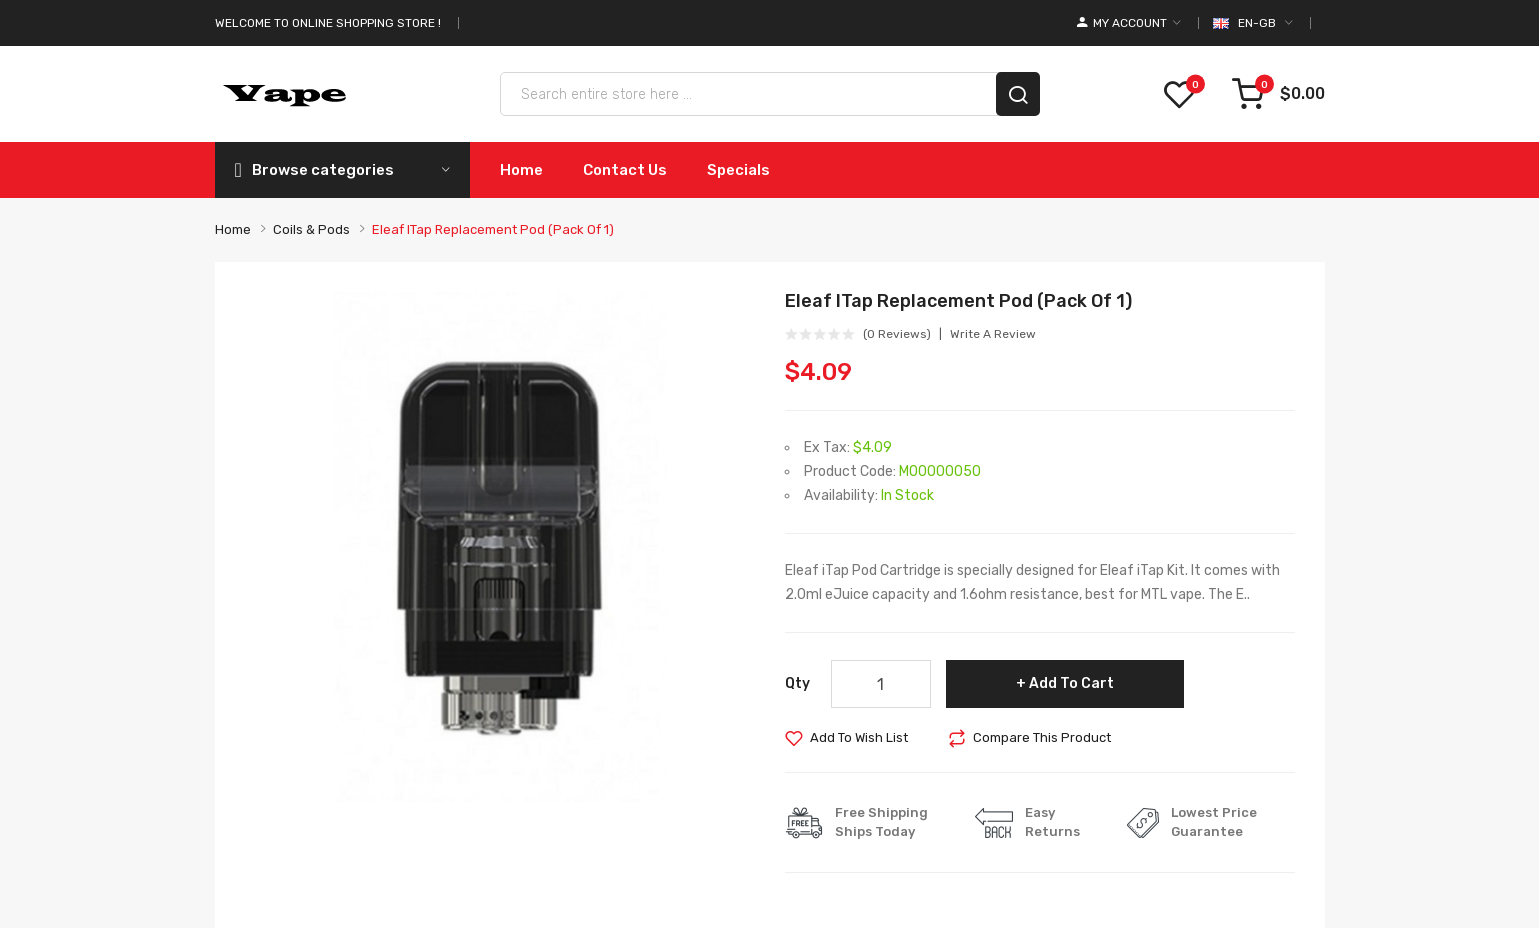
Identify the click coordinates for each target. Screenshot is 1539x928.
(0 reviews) (897, 334)
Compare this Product (1042, 737)
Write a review (993, 334)
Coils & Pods (311, 229)
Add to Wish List (859, 737)
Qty (797, 683)
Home (233, 229)
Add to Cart (1071, 683)
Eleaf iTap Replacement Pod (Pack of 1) (493, 229)
